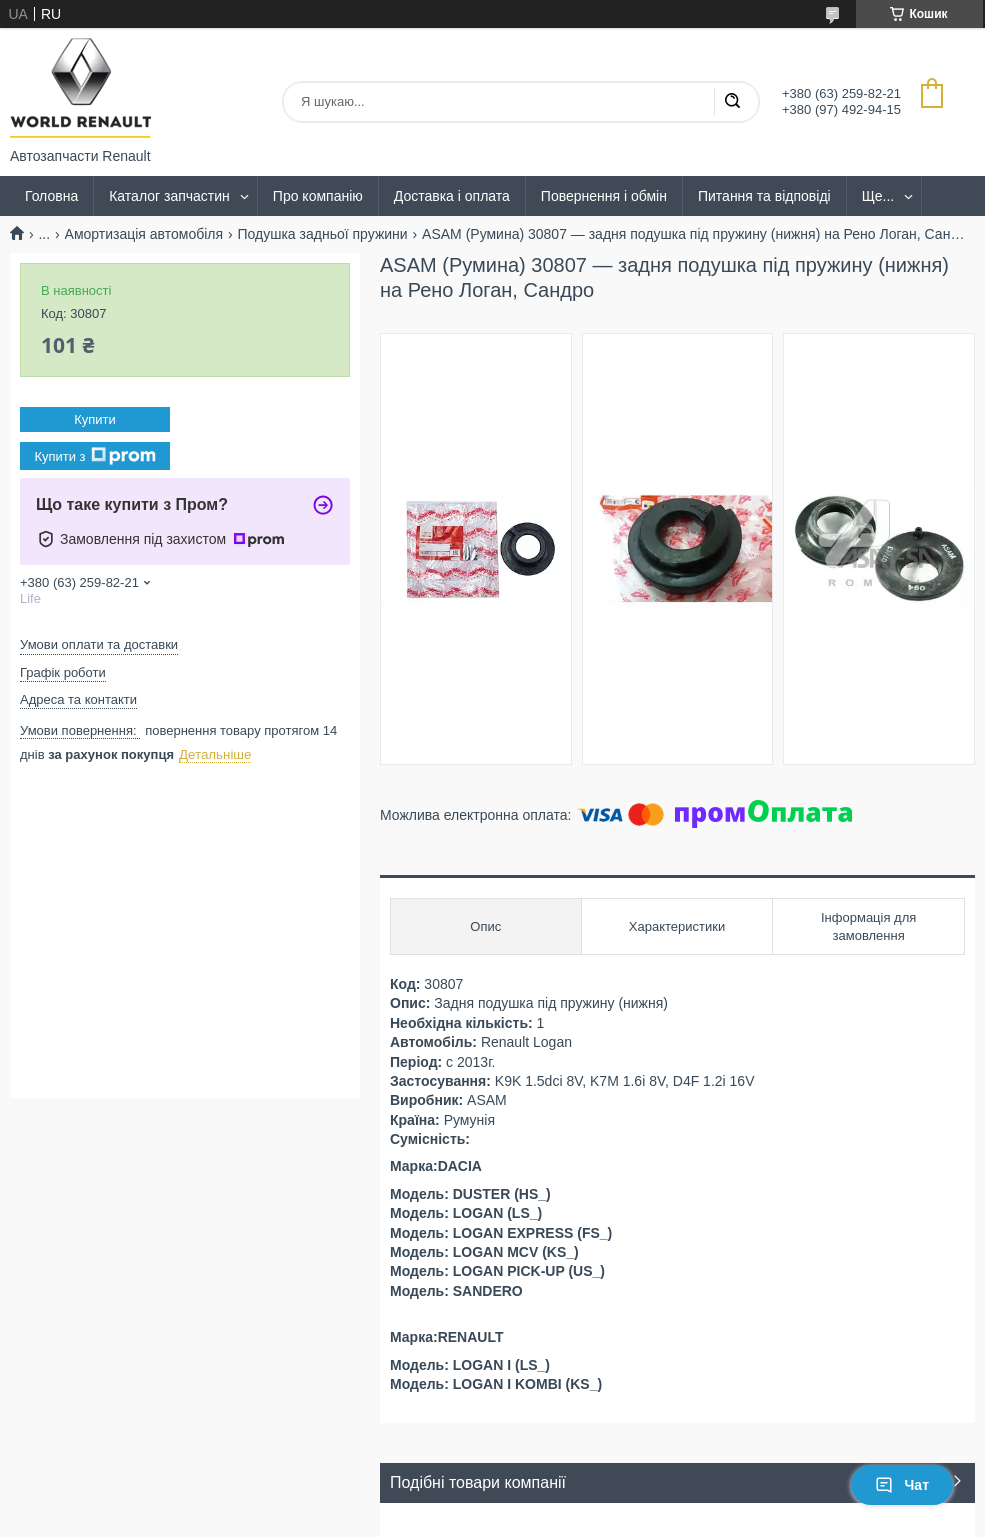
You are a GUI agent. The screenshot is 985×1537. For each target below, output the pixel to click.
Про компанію (318, 196)
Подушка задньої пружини (323, 234)
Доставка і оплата (452, 196)
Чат (902, 1485)
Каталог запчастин (169, 196)
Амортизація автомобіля (144, 234)
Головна (51, 196)
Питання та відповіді (764, 196)
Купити (95, 419)
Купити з (94, 456)
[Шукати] (732, 102)
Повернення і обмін (604, 196)
